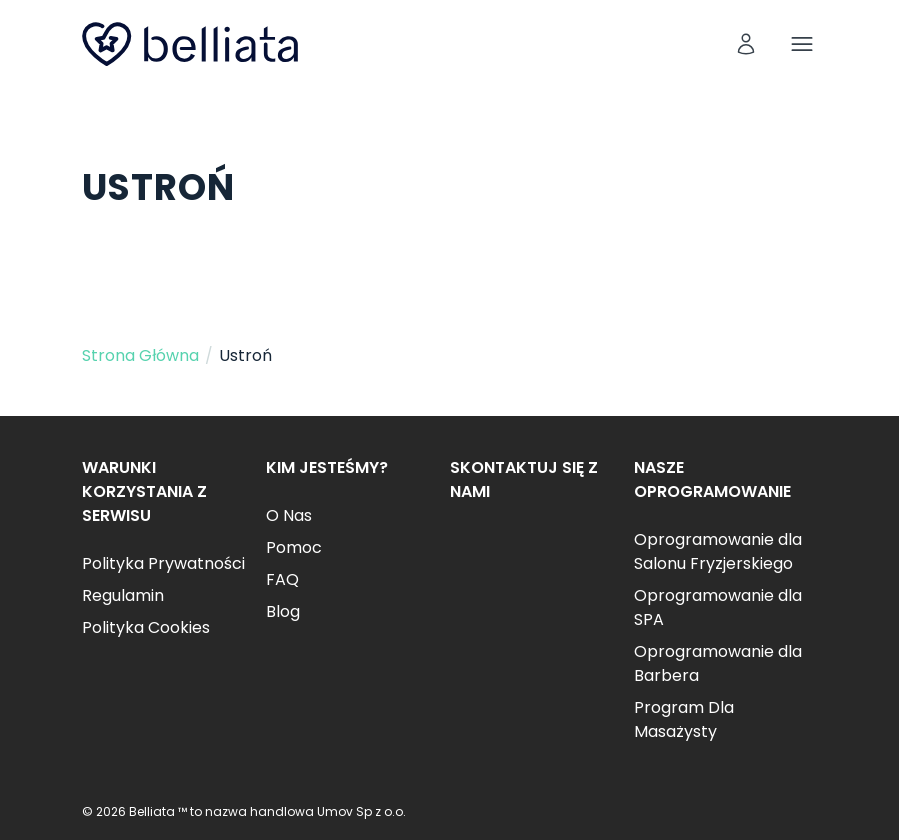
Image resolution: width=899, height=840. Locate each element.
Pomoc (294, 547)
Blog (283, 611)
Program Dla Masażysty (684, 719)
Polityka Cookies (146, 627)
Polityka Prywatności (163, 563)
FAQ (282, 579)
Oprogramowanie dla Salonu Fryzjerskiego (718, 551)
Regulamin (123, 595)
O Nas (289, 515)
